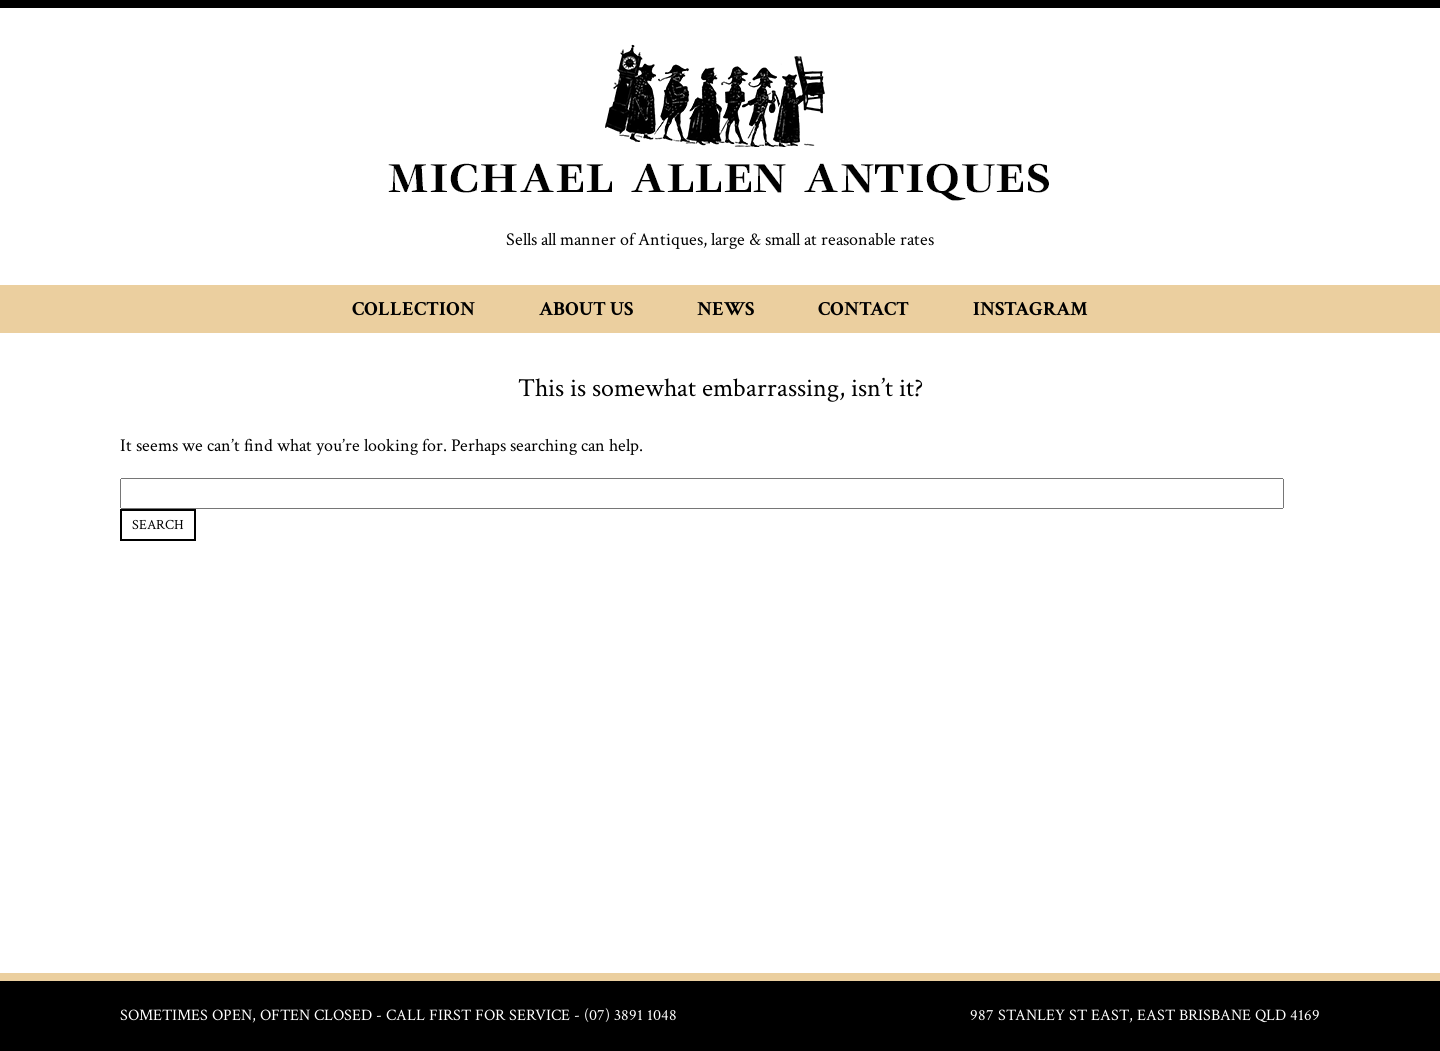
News (725, 309)
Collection (413, 309)
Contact (863, 309)
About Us (586, 309)
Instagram (1030, 309)
